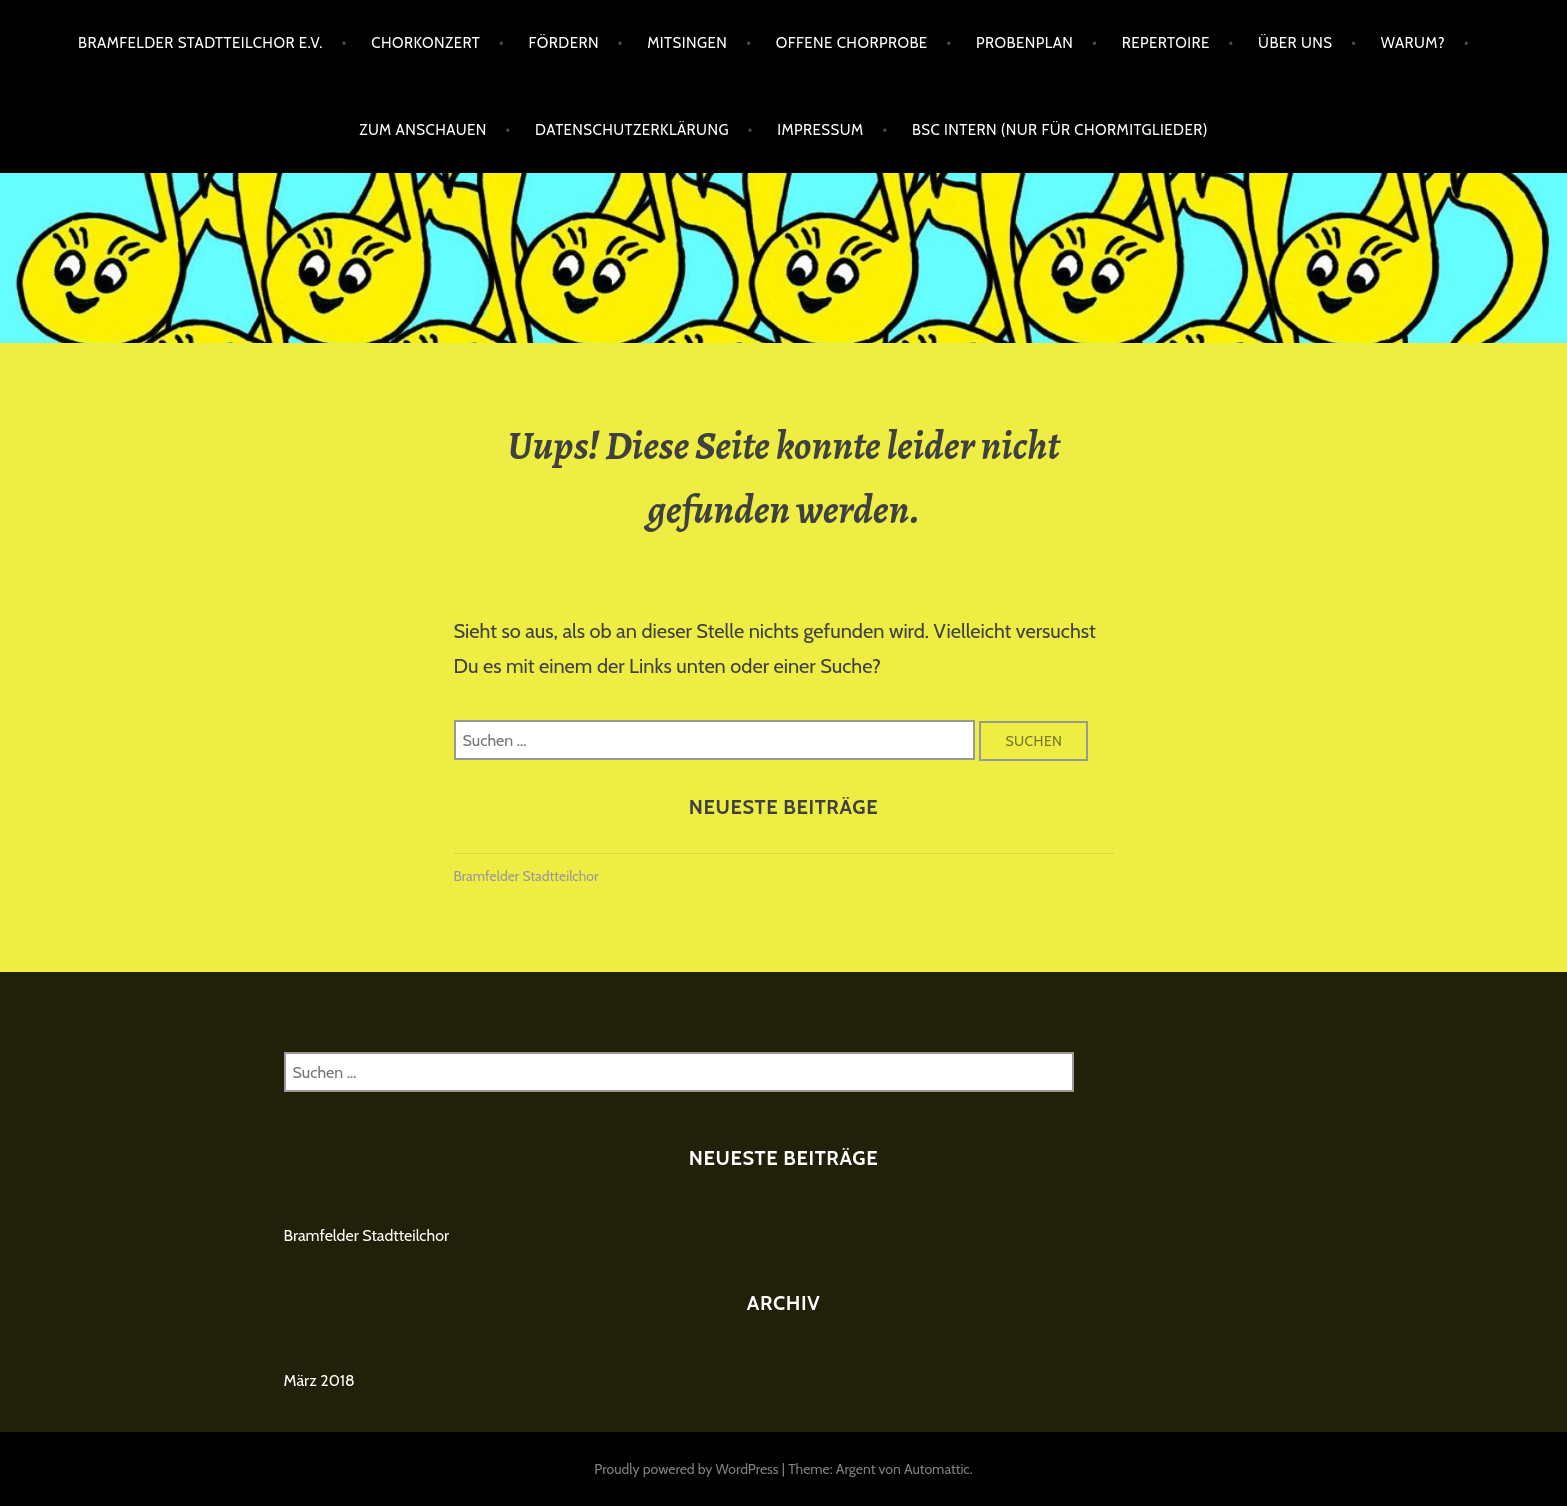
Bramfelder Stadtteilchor (526, 876)
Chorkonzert (425, 43)
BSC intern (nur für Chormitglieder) (1060, 130)
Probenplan (1024, 43)
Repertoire (1166, 43)
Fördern (564, 43)
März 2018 (319, 1380)
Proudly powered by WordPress (686, 1469)
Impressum (820, 130)
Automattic (937, 1469)
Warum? (1413, 43)
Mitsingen (687, 43)
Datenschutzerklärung (632, 130)
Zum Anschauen (423, 130)
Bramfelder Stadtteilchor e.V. (200, 43)
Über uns (1295, 43)
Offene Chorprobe (852, 43)
